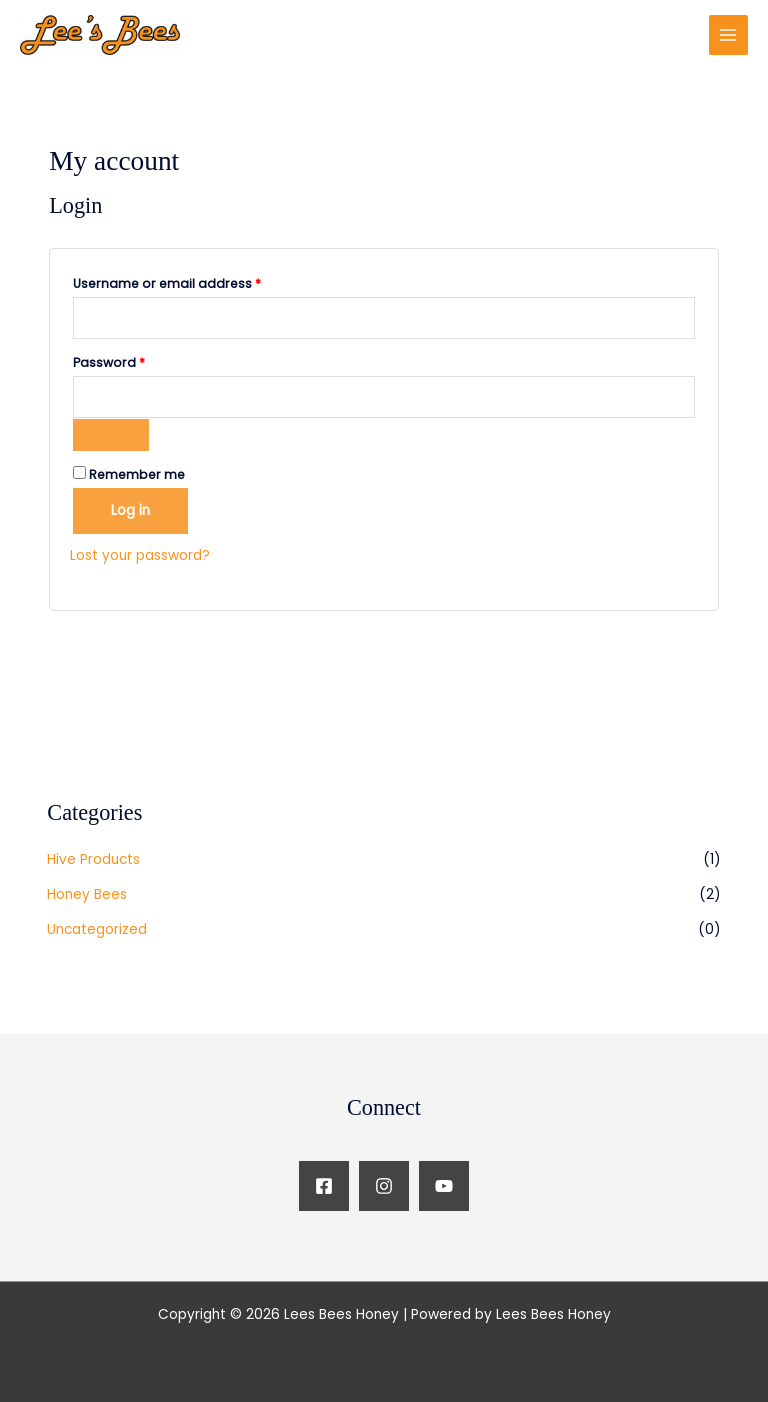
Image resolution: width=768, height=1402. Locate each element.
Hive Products (93, 859)
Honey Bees (87, 894)
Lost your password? (140, 555)
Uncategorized (97, 929)
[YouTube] (444, 1186)
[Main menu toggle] (728, 34)
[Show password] (111, 435)
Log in (130, 510)
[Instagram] (384, 1186)
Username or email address (195, 282)
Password (137, 361)
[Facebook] (324, 1186)
